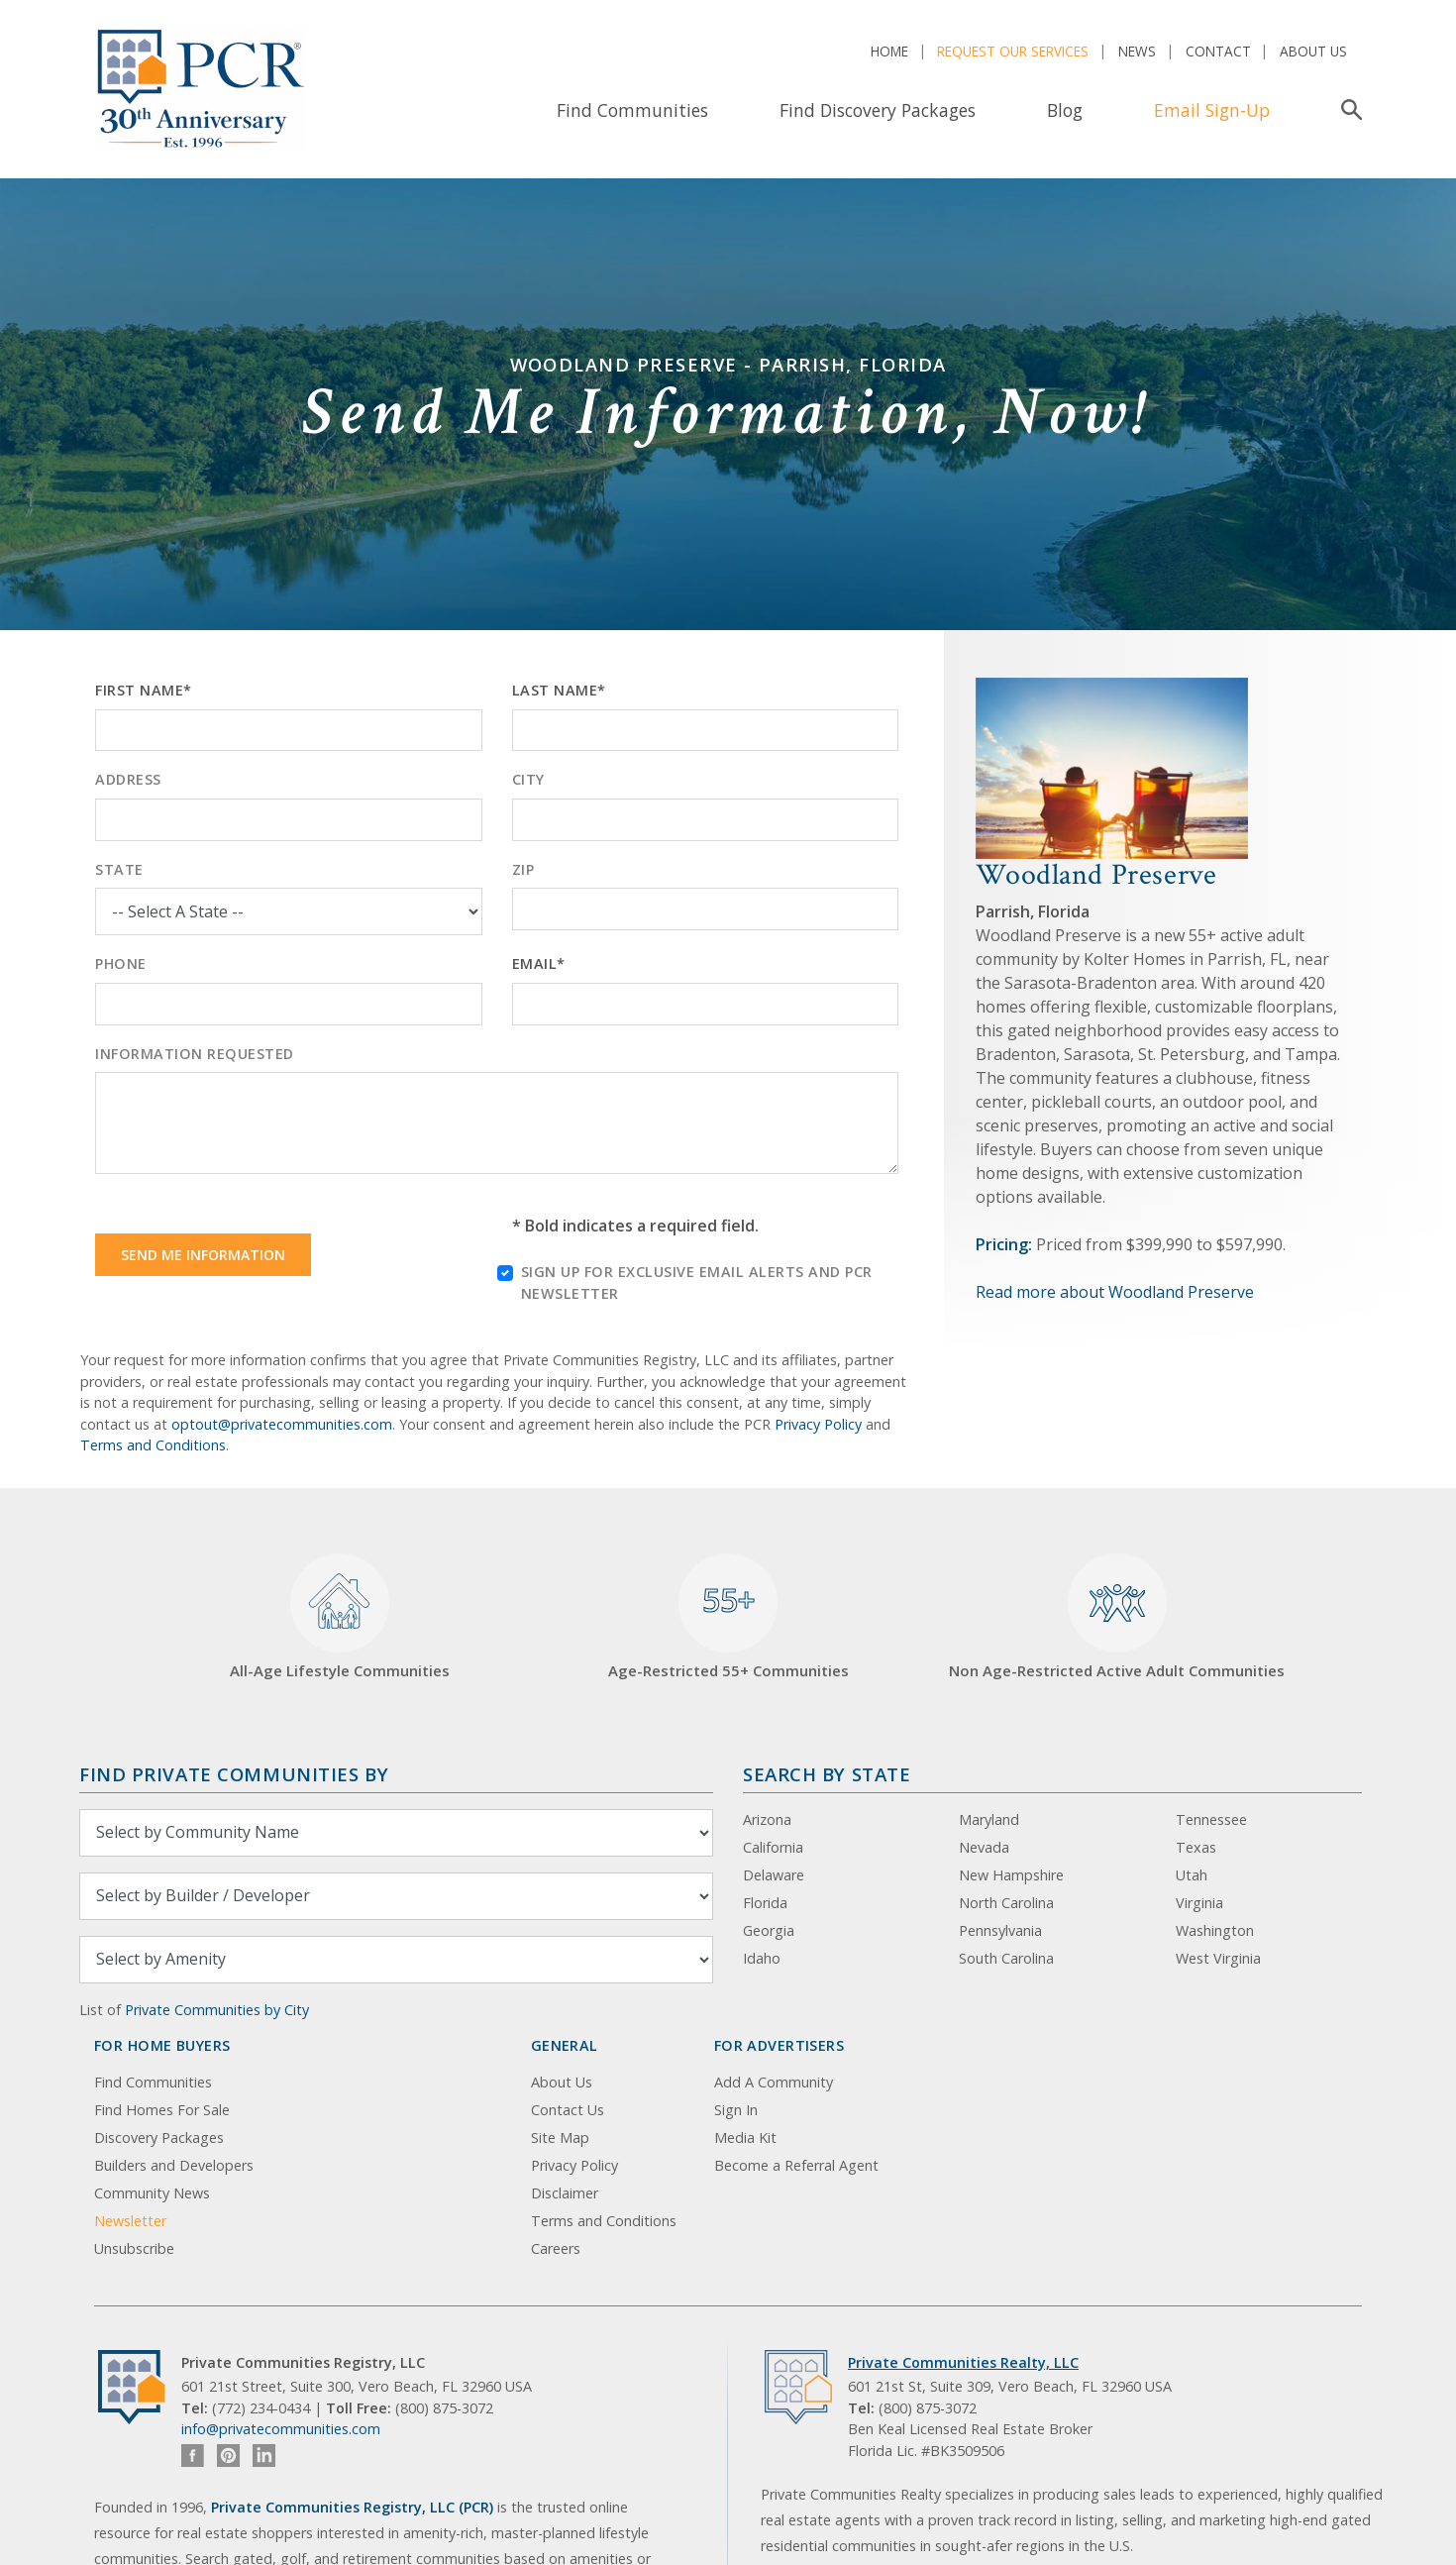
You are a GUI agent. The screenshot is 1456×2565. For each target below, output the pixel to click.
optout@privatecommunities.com (281, 1424)
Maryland (989, 1819)
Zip (523, 869)
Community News (152, 2193)
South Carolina (1006, 1958)
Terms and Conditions (153, 1445)
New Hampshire (1011, 1875)
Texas (1196, 1847)
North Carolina (1006, 1902)
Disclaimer (564, 2193)
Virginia (1199, 1902)
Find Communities (632, 110)
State (119, 869)
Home (889, 51)
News (1137, 51)
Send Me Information (203, 1254)
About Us (1313, 51)
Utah (1191, 1875)
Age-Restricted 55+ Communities (728, 1617)
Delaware (773, 1875)
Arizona (767, 1819)
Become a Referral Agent (796, 2165)
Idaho (761, 1958)
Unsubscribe (134, 2248)
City (528, 779)
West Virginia (1218, 1958)
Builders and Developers (174, 2165)
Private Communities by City (217, 2009)
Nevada (984, 1847)
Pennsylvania (1000, 1930)
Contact (1218, 51)
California (773, 1847)
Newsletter (130, 2220)
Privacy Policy (818, 1424)
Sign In (736, 2109)
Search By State (826, 1774)
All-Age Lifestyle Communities (340, 1617)
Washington (1215, 1930)
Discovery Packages (159, 2137)
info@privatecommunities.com (280, 2428)
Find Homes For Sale (162, 2109)
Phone (121, 963)
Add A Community (773, 2082)
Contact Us (567, 2109)
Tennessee (1211, 1819)
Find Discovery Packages (878, 110)
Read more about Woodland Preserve (1115, 1292)
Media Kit (745, 2137)
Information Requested (194, 1053)
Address (128, 779)
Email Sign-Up (1212, 110)
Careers (555, 2248)
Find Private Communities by (233, 1774)
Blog (1065, 110)
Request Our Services (1013, 51)
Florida (765, 1902)
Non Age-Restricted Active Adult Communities (1117, 1617)
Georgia (768, 1930)
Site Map (560, 2137)
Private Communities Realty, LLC (963, 2362)
